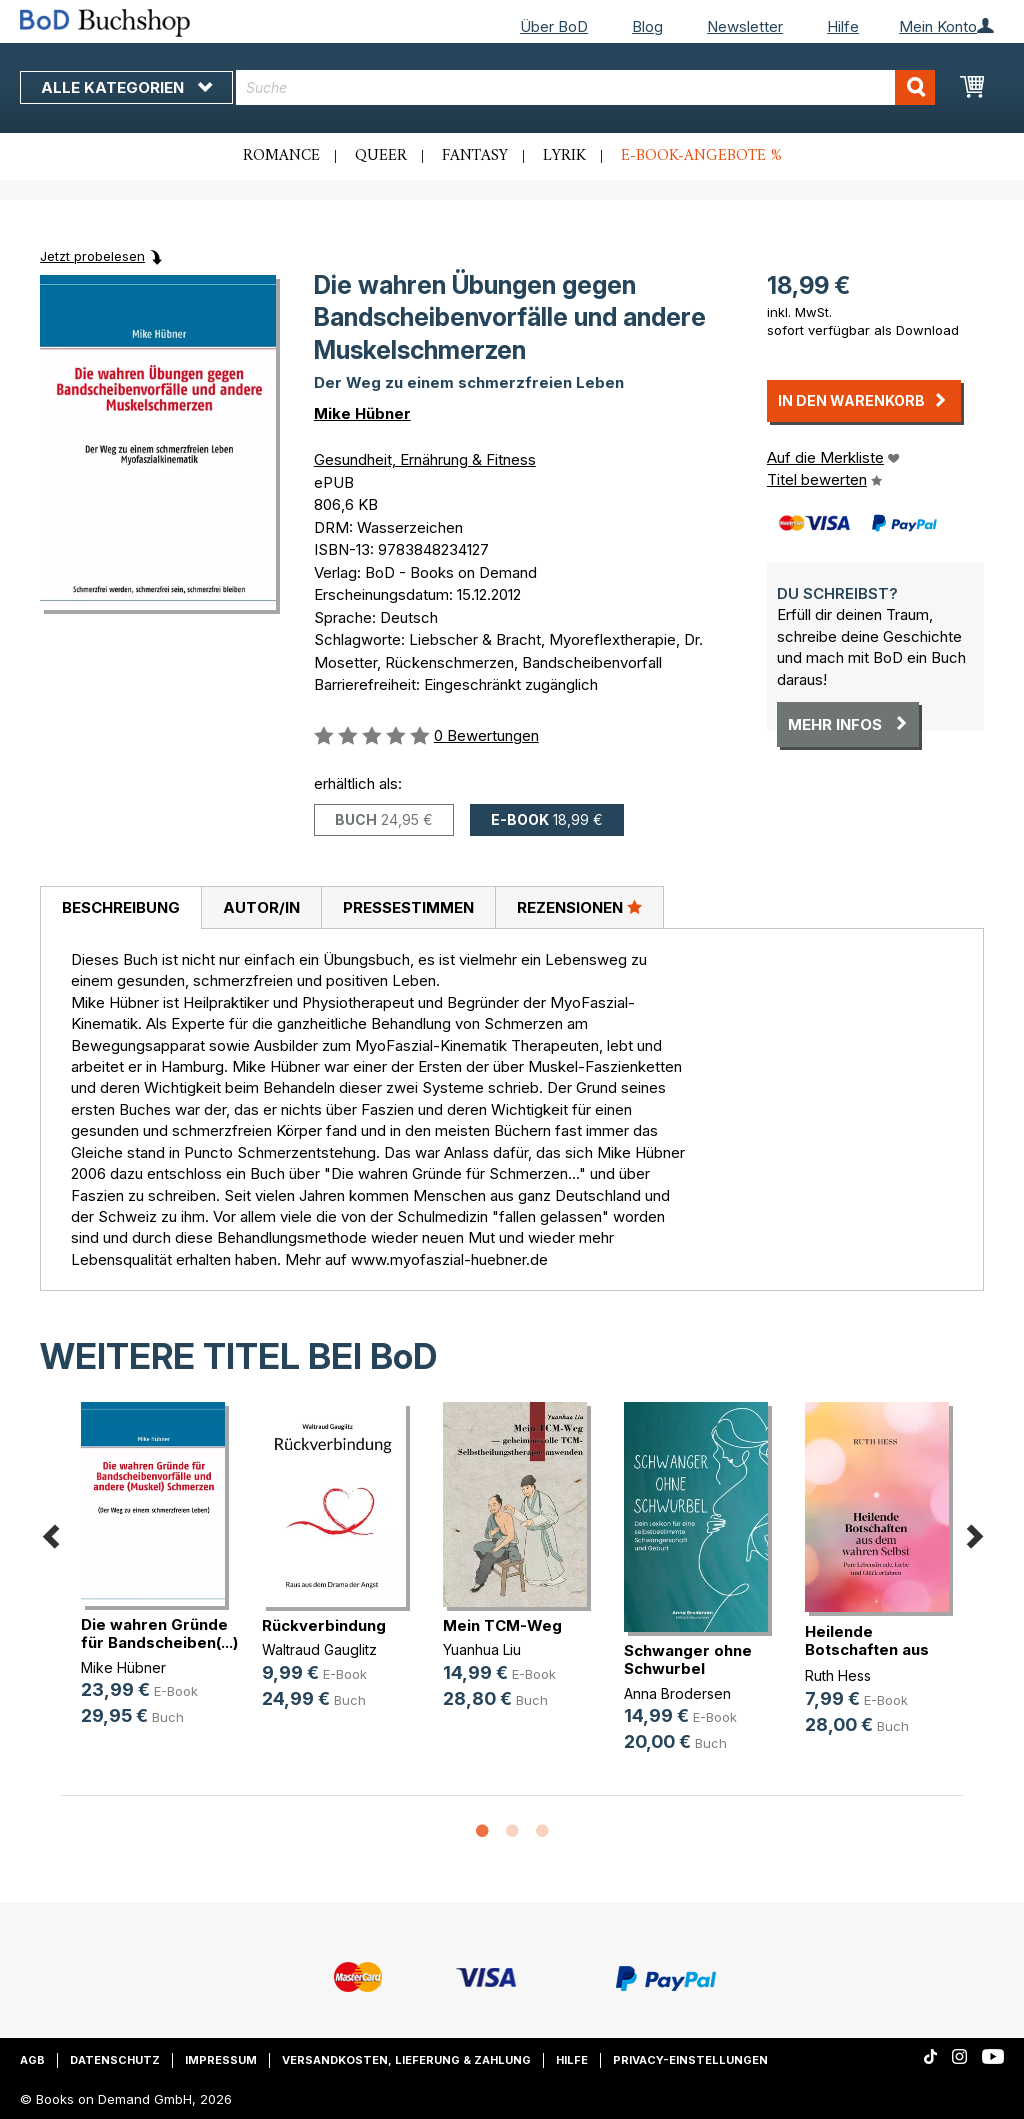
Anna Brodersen (677, 1693)
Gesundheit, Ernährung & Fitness (425, 459)
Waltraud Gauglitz (319, 1649)
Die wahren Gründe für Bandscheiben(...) (159, 1633)
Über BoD (554, 26)
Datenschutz (115, 2060)
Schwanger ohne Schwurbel (688, 1659)
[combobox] (585, 87)
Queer (381, 156)
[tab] (120, 908)
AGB (32, 2060)
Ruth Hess (838, 1675)
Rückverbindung (324, 1625)
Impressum (221, 2060)
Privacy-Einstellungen (690, 2060)
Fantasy (475, 156)
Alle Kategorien (126, 87)
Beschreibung (121, 907)
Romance (281, 156)
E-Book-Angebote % (701, 156)
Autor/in (261, 907)
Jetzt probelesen (92, 256)
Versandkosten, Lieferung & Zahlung (406, 2060)
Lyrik (564, 156)
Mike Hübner (362, 413)
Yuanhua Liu (482, 1649)
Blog (647, 26)
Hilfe (843, 26)
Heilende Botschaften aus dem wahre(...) (867, 1649)
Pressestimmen (408, 907)
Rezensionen (579, 907)
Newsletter (745, 26)
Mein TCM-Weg (502, 1625)
